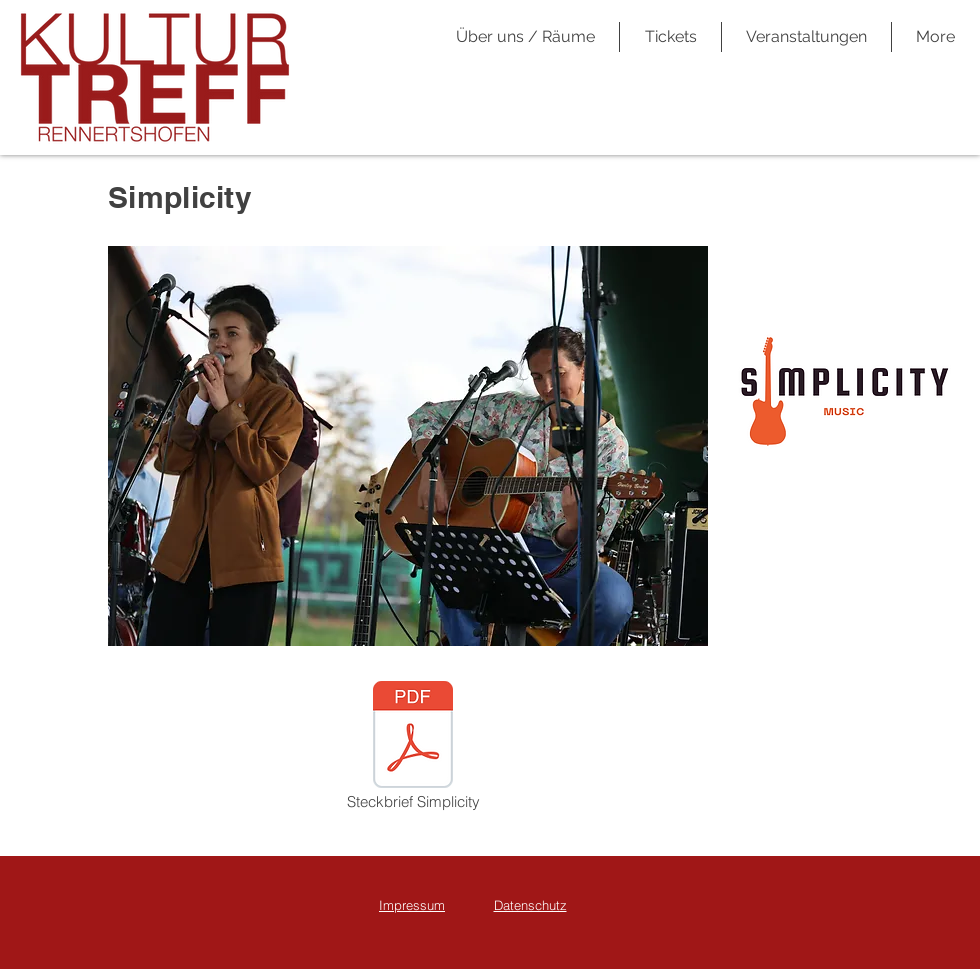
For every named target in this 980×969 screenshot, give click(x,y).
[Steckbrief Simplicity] (413, 747)
